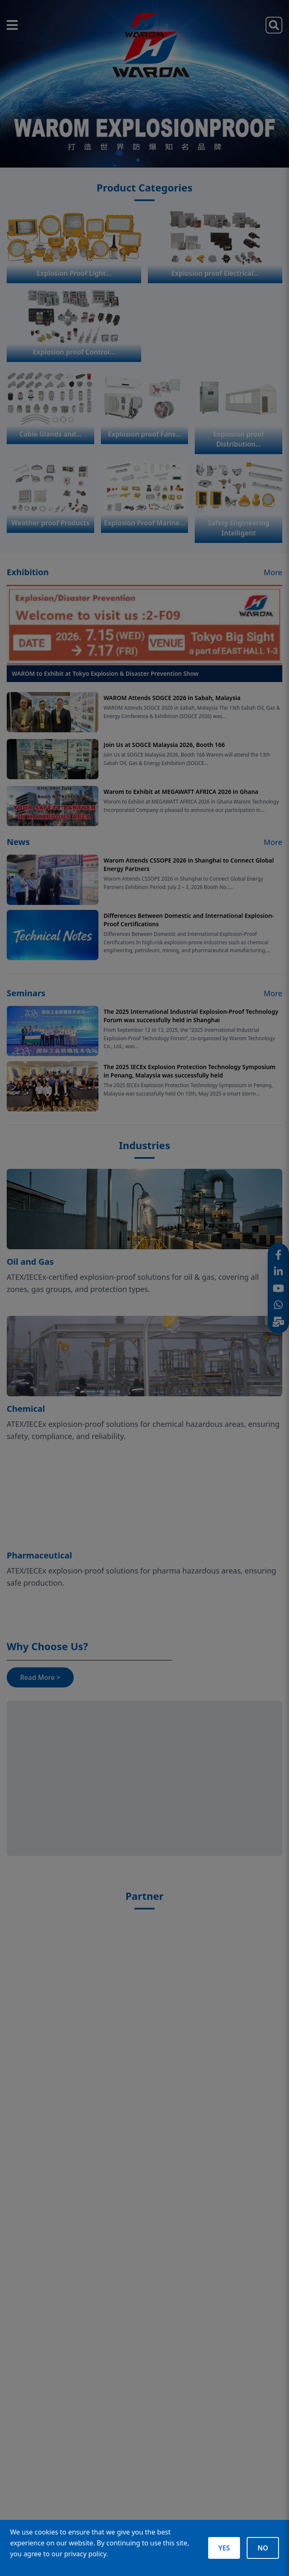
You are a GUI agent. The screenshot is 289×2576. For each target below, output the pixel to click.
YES (224, 2548)
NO (263, 2548)
